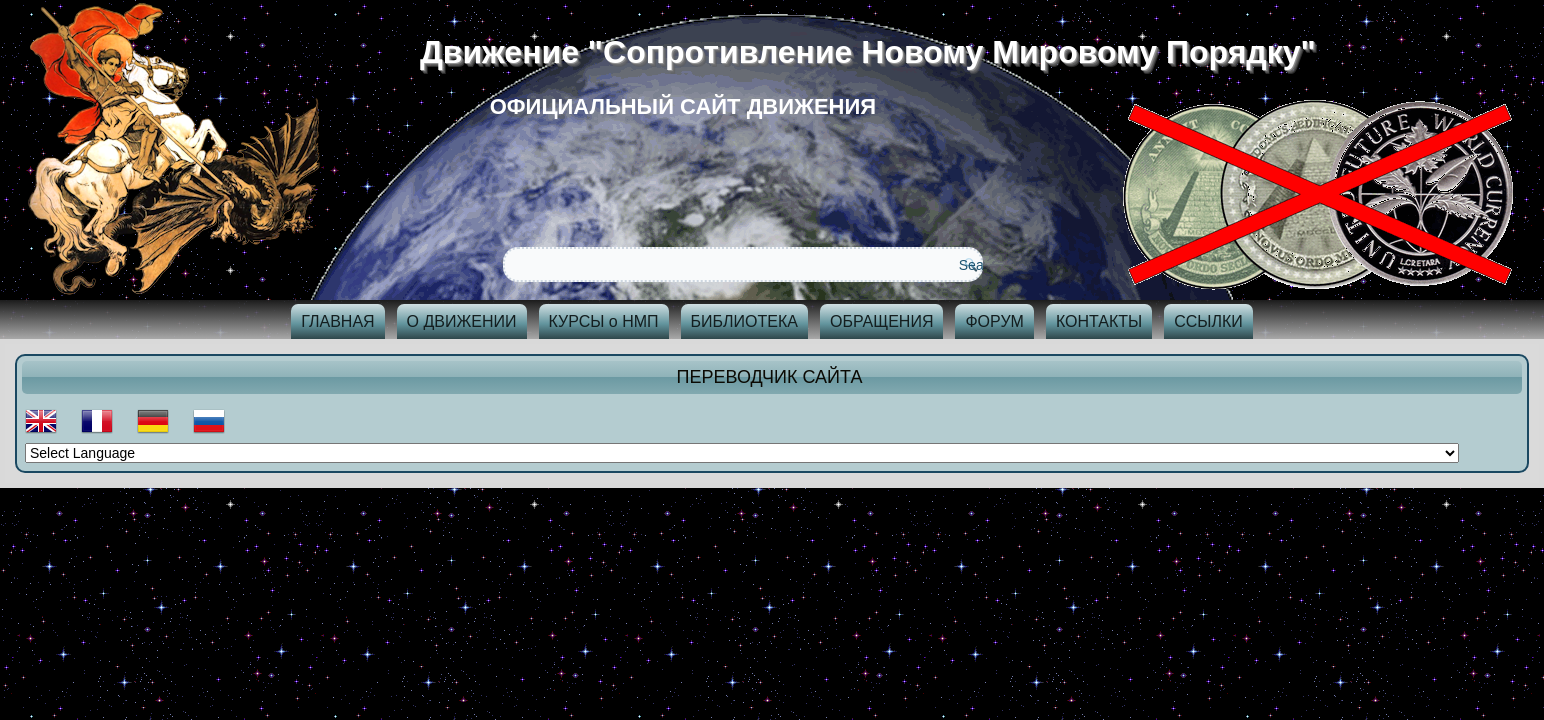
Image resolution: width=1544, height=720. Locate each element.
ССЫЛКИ (1208, 321)
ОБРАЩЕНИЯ (882, 321)
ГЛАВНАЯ (337, 321)
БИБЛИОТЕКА (744, 321)
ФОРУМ (994, 321)
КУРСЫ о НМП (604, 321)
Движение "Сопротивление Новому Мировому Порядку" (875, 52)
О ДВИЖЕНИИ (462, 321)
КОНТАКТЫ (1099, 321)
